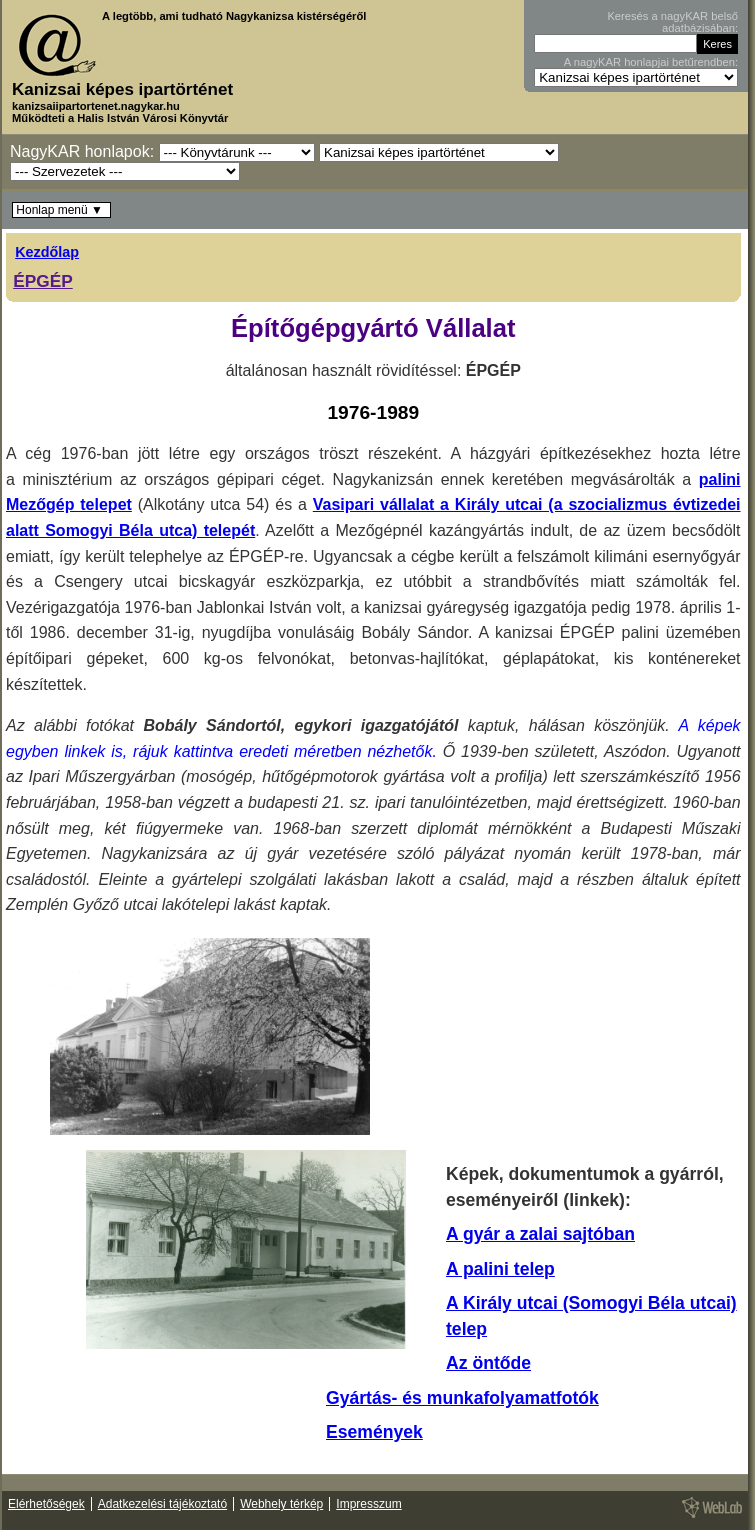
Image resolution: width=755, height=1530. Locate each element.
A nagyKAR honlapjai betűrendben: (651, 62)
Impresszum (368, 1504)
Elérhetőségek (46, 1504)
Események (374, 1432)
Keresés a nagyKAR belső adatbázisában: (672, 22)
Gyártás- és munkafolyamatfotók (462, 1398)
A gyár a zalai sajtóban (540, 1234)
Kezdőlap (47, 252)
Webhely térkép (281, 1504)
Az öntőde (488, 1363)
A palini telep (500, 1269)
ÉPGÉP (43, 281)
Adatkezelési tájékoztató (162, 1504)
